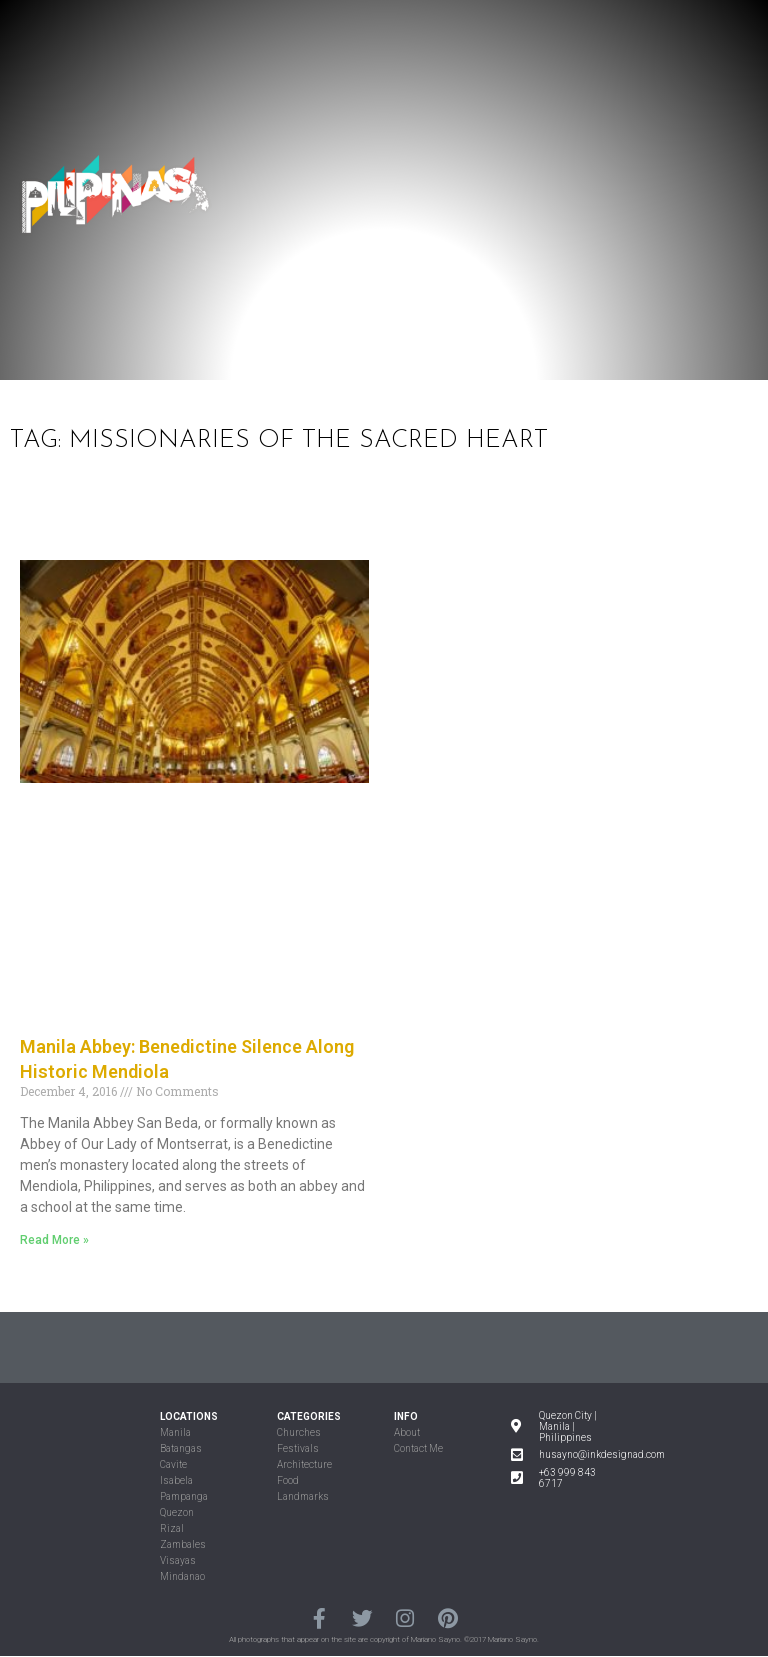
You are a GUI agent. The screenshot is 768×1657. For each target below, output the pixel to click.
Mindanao (182, 1576)
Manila (175, 1432)
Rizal (172, 1528)
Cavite (173, 1464)
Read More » (54, 1240)
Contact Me (418, 1448)
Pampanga (184, 1496)
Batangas (181, 1448)
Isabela (176, 1480)
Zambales (183, 1544)
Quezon (177, 1512)
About (407, 1432)
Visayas (178, 1560)
